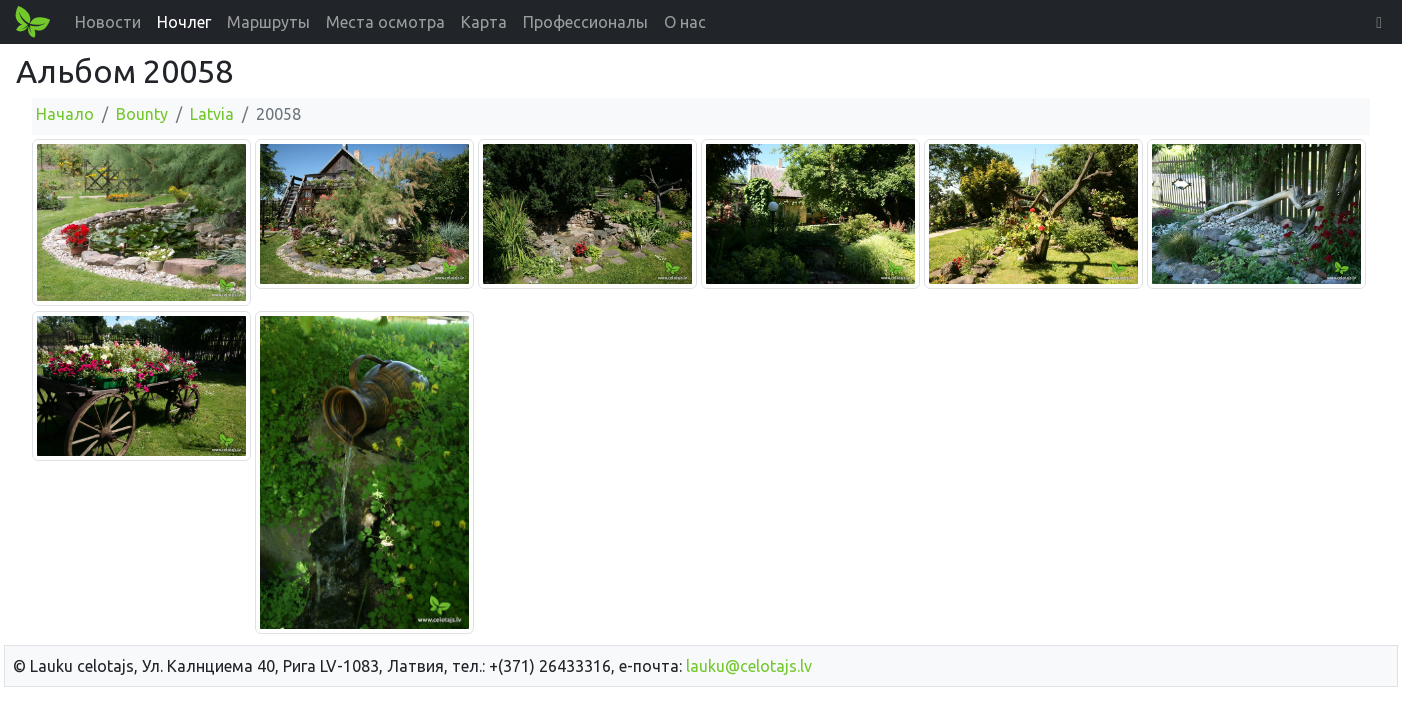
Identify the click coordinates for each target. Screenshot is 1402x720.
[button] (1379, 22)
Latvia (212, 114)
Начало (65, 114)
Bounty (142, 114)
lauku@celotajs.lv (749, 666)
